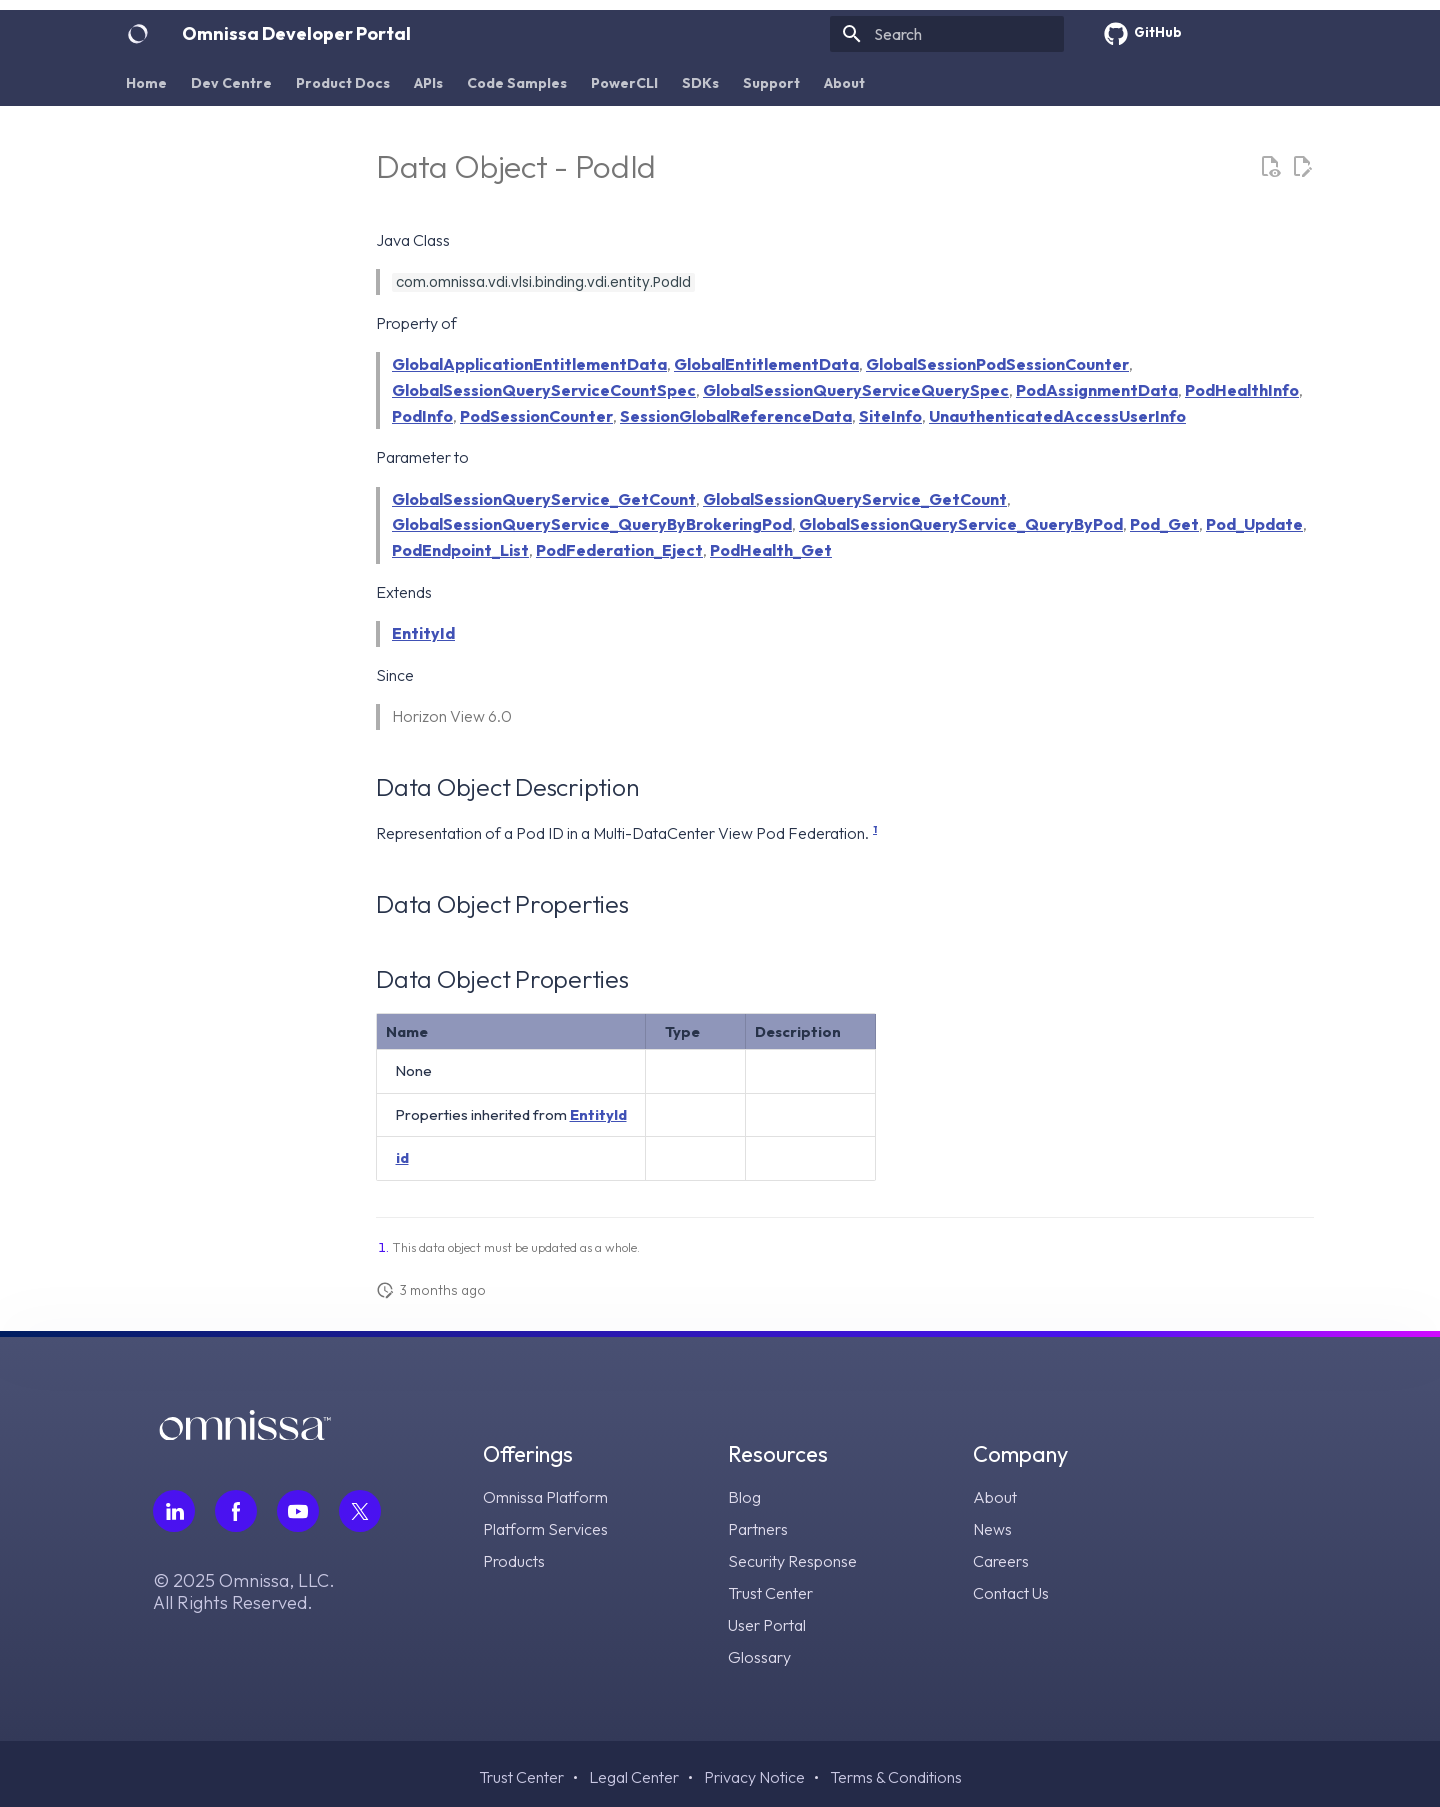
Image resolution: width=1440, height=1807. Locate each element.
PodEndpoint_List (460, 550)
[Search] (947, 34)
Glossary (759, 1657)
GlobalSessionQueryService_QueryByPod (961, 524)
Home (146, 83)
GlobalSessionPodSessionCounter (997, 364)
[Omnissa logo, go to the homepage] (245, 1433)
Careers (1001, 1561)
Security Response (792, 1561)
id (402, 1157)
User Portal (767, 1625)
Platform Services (545, 1529)
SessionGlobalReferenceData (736, 416)
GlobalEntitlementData (766, 364)
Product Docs (343, 83)
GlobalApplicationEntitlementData (529, 364)
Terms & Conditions (896, 1777)
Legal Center (634, 1777)
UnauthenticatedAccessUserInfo (1057, 416)
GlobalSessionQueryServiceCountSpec (544, 390)
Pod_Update (1254, 524)
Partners (758, 1529)
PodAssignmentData (1097, 390)
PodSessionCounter (536, 416)
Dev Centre (231, 83)
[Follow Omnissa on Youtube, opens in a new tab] (298, 1511)
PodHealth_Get (771, 550)
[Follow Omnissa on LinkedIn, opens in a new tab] (174, 1511)
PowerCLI (624, 83)
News (992, 1529)
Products (514, 1561)
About (844, 83)
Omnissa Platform (545, 1497)
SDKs (700, 83)
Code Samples (517, 83)
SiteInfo (890, 416)
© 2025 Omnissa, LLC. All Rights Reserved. (244, 1592)
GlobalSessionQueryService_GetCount (544, 499)
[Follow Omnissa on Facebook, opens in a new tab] (236, 1511)
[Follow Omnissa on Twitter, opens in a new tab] (360, 1511)
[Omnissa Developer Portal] (138, 34)
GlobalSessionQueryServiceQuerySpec (856, 390)
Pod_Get (1164, 524)
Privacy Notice (754, 1777)
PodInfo (422, 416)
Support (771, 83)
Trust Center (770, 1593)
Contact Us (1011, 1593)
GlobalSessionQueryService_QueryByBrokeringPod (592, 524)
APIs (428, 83)
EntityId (423, 633)
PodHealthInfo (1242, 390)
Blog (744, 1497)
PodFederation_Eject (619, 550)
